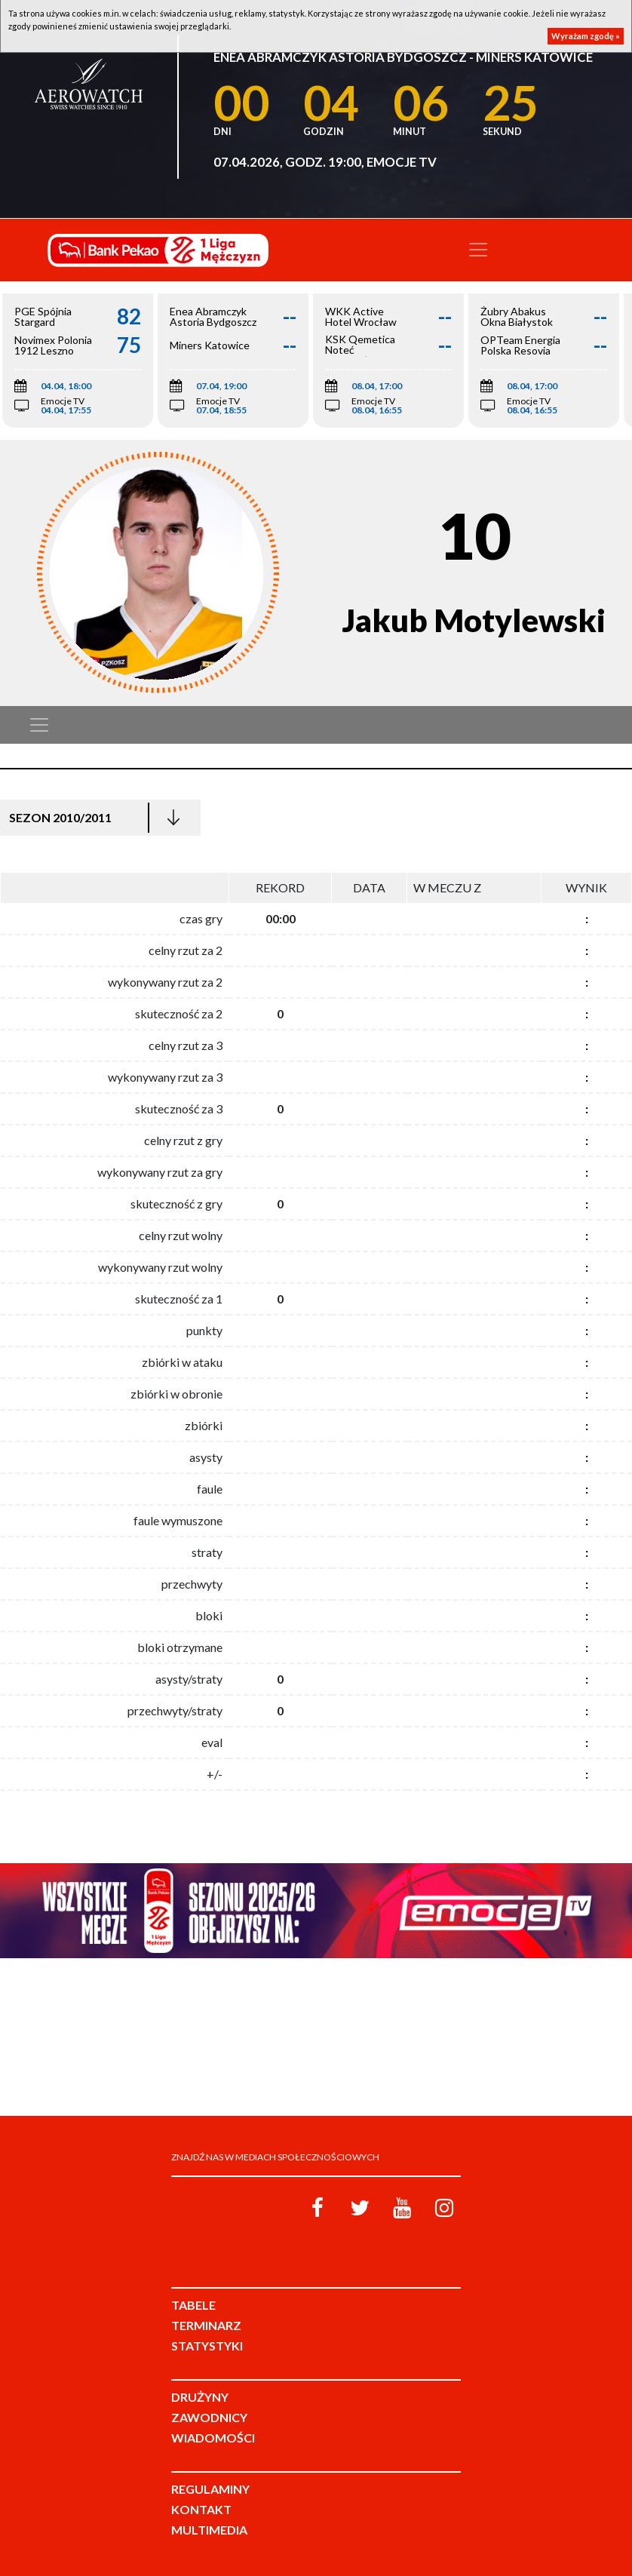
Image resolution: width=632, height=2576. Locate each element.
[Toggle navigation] (478, 250)
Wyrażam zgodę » (585, 36)
